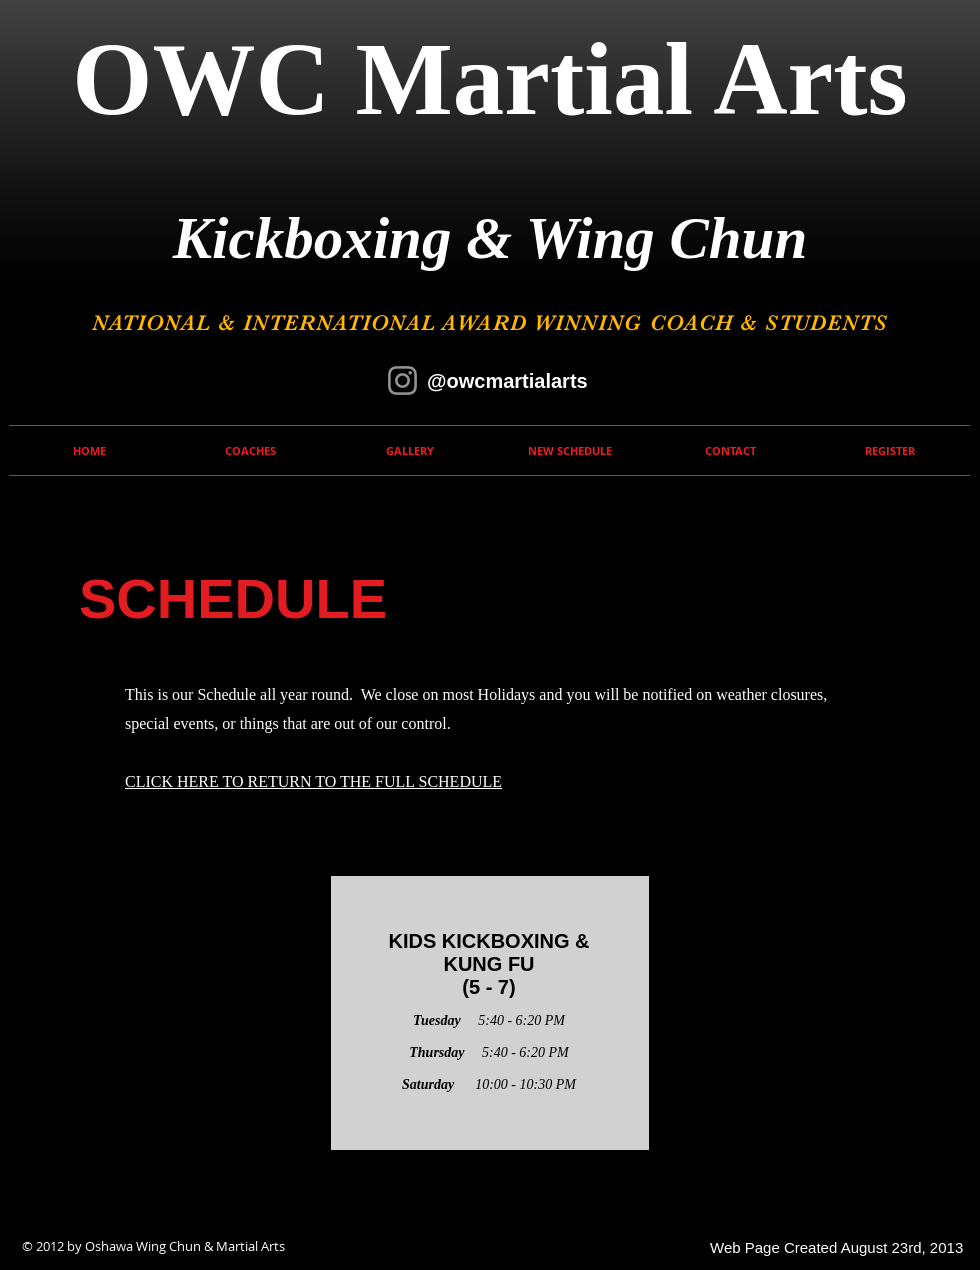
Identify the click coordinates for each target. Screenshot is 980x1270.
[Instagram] (402, 380)
